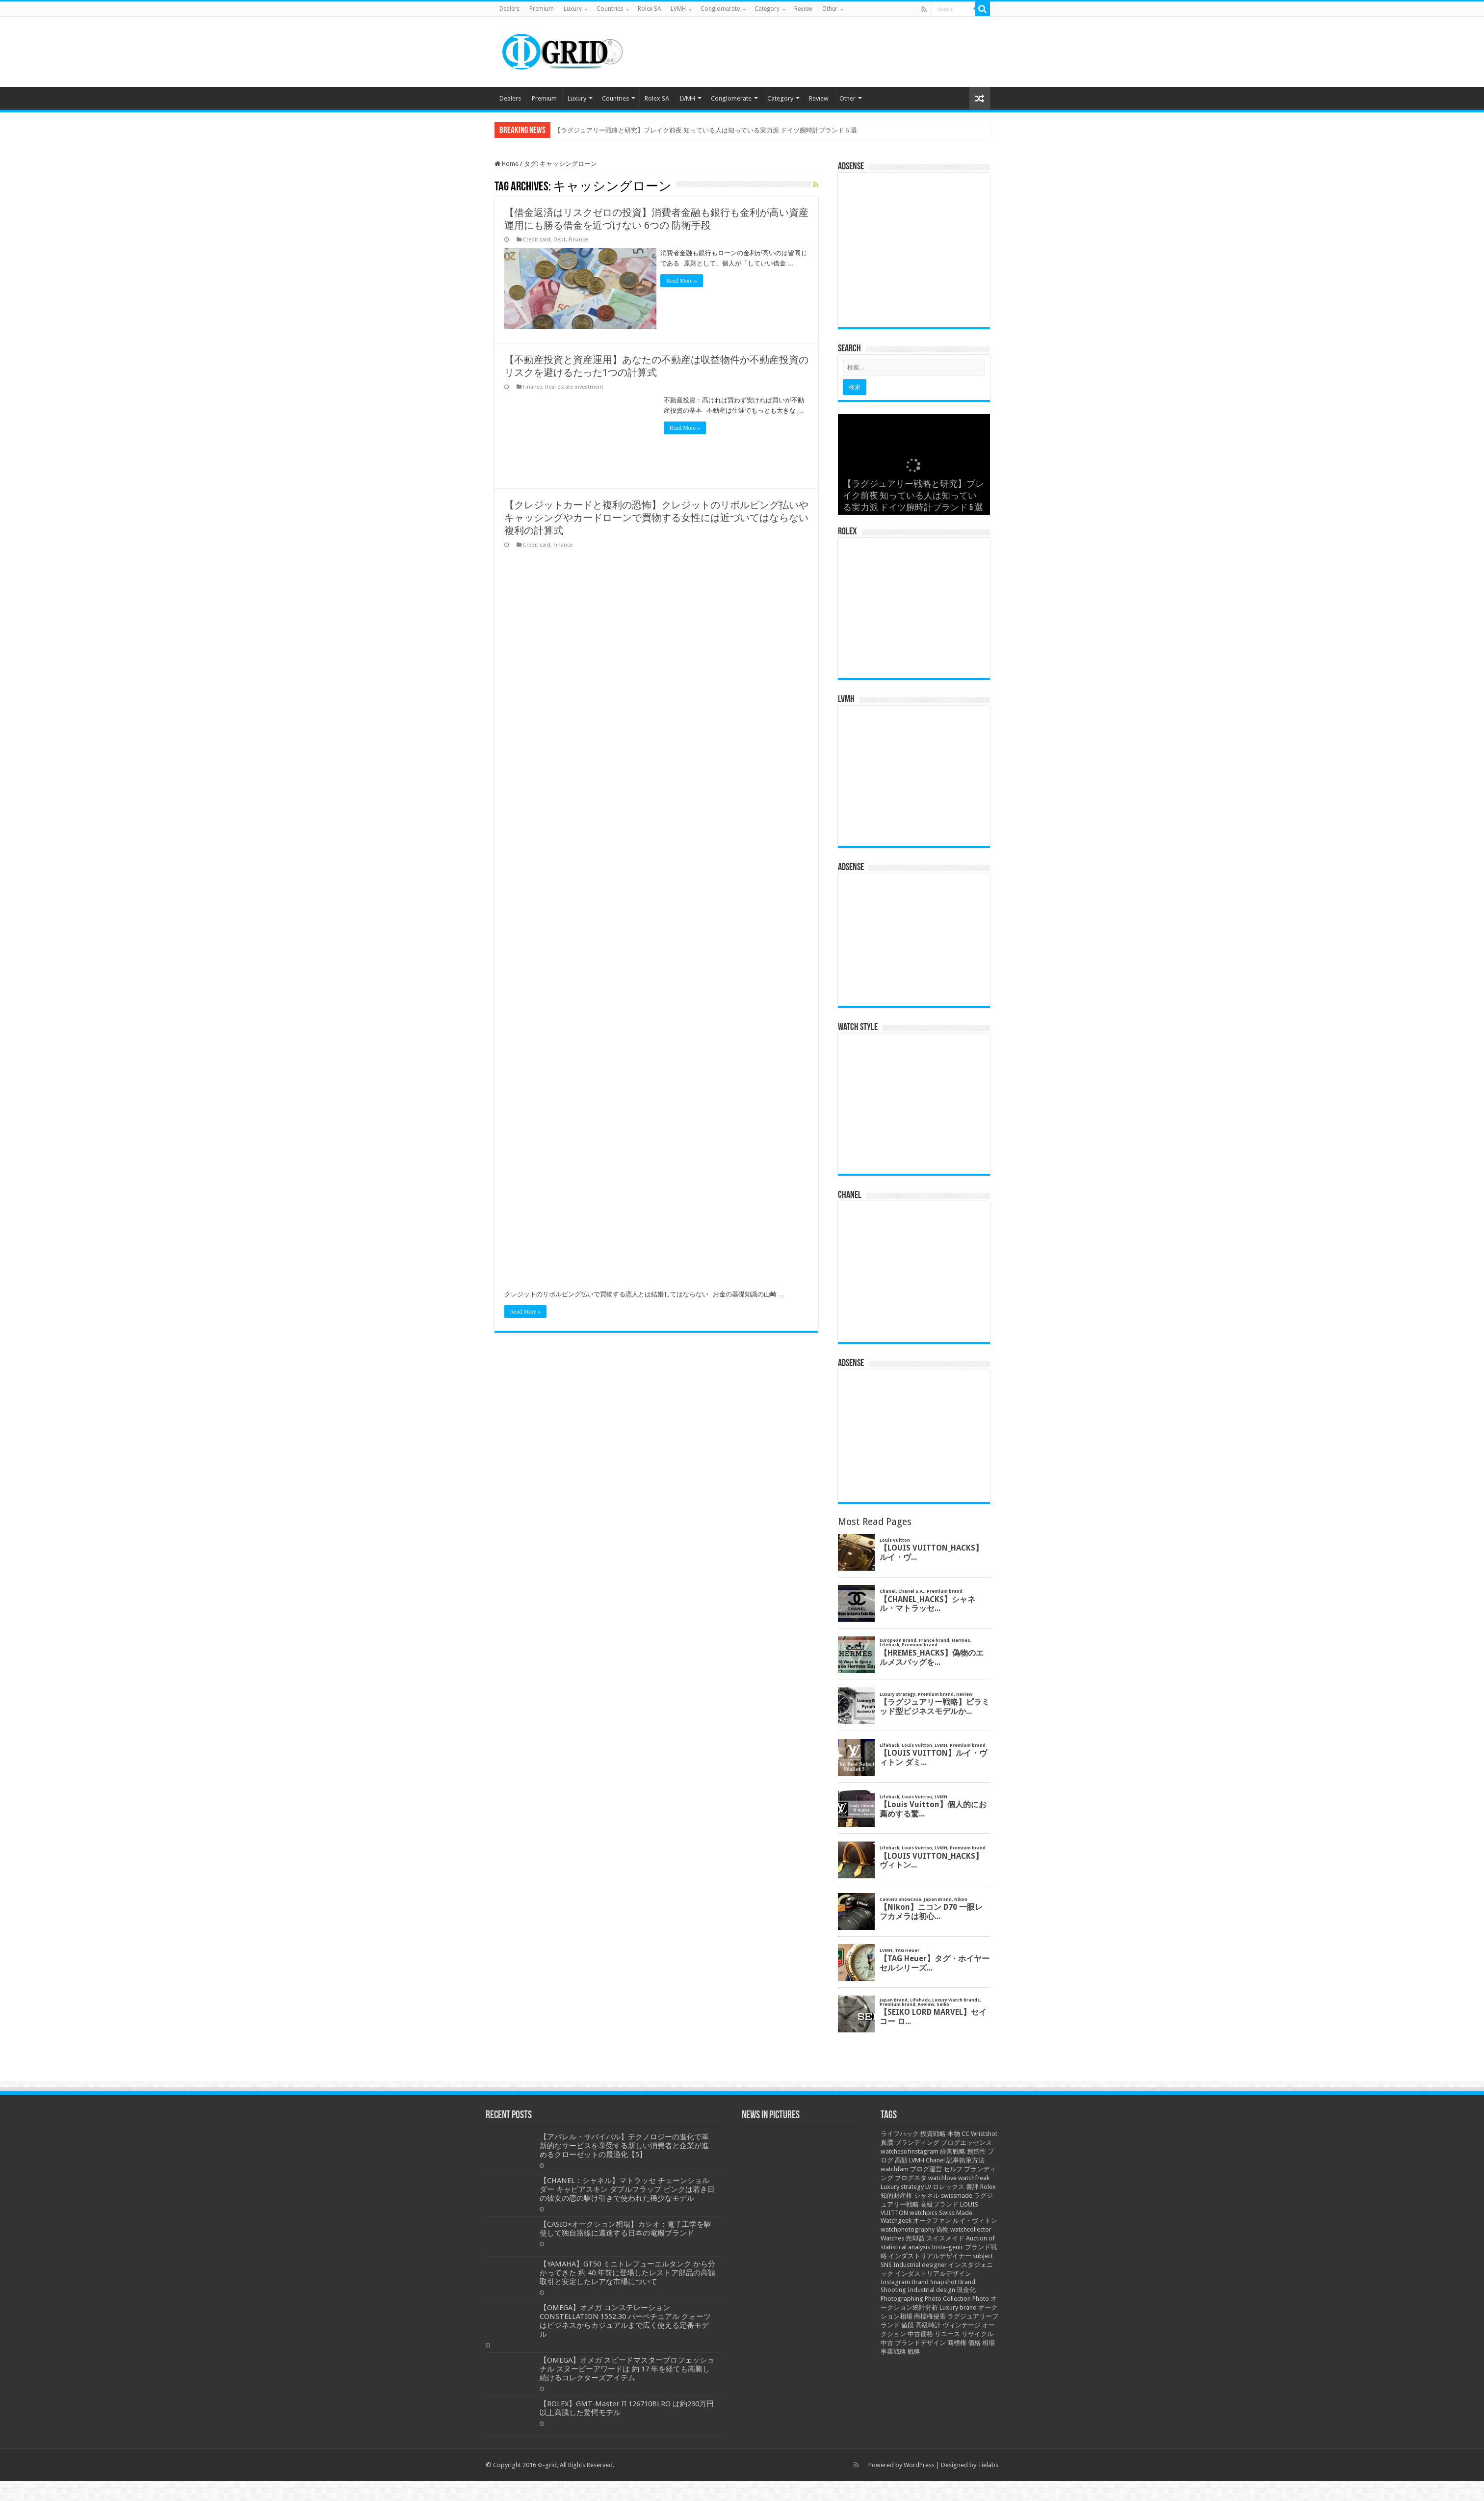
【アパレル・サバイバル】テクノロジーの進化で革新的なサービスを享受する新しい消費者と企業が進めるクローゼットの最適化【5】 (624, 2145)
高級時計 (928, 2325)
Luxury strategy (902, 2186)
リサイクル (977, 2334)
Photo (980, 2298)
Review (803, 8)
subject (983, 2256)
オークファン (932, 2220)
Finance (578, 240)
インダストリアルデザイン (933, 2273)
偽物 (942, 2229)
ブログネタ (911, 2178)
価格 (974, 2342)
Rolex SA (649, 8)
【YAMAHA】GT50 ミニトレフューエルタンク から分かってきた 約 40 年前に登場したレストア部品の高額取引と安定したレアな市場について (627, 2273)
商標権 (956, 2342)
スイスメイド (945, 2238)
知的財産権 (896, 2195)
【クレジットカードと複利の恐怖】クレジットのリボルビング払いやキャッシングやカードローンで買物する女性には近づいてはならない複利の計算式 (656, 515)
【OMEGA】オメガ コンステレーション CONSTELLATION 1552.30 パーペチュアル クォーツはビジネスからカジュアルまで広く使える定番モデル (625, 2321)
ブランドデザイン (920, 2342)
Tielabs (988, 2465)
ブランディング (917, 2142)
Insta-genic (947, 2247)
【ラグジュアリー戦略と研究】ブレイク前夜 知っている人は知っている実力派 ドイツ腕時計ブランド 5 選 (706, 130)
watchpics (923, 2212)
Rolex (988, 2186)
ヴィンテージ (961, 2325)
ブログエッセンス (966, 2142)
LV (928, 2186)
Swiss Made (955, 2212)
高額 (901, 2160)
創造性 (976, 2151)
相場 (988, 2342)
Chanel (935, 2160)
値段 (907, 2325)
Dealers (509, 8)
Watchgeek (896, 2220)
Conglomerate (720, 8)
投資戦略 (933, 2133)
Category (767, 8)
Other (829, 8)
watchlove (942, 2178)
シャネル (926, 2195)
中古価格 (920, 2334)
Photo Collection (948, 2298)
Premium (541, 8)
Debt (559, 240)
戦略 (914, 2351)
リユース (947, 2334)
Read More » (685, 280)
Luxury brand (958, 2307)
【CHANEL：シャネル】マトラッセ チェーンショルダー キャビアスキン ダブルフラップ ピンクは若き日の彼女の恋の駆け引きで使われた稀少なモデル (627, 2189)
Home (507, 163)
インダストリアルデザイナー (929, 2256)
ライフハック (900, 2133)
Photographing (902, 2298)
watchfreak (973, 2178)
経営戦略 (952, 2151)
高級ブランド (939, 2204)
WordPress (919, 2465)
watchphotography (908, 2229)
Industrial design (931, 2289)
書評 (972, 2186)
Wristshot (984, 2133)
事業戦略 (893, 2351)
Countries (610, 8)
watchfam (895, 2169)
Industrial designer (920, 2264)
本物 (953, 2133)
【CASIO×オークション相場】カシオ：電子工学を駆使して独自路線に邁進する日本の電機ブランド (625, 2229)
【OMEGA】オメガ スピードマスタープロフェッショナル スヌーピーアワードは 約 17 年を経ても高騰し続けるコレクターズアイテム (627, 2369)
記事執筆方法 (965, 2160)
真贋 (887, 2142)
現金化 (966, 2289)
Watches (892, 2238)
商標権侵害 (930, 2316)
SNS (886, 2264)
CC (965, 2133)
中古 (887, 2342)
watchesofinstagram (909, 2151)
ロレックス (948, 2186)
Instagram (895, 2282)
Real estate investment (574, 385)
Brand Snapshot (934, 2282)
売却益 (915, 2238)
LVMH (678, 8)
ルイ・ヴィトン (975, 2220)
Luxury (573, 8)
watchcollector (970, 2229)
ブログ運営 (926, 2169)
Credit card (536, 240)
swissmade (956, 2195)
